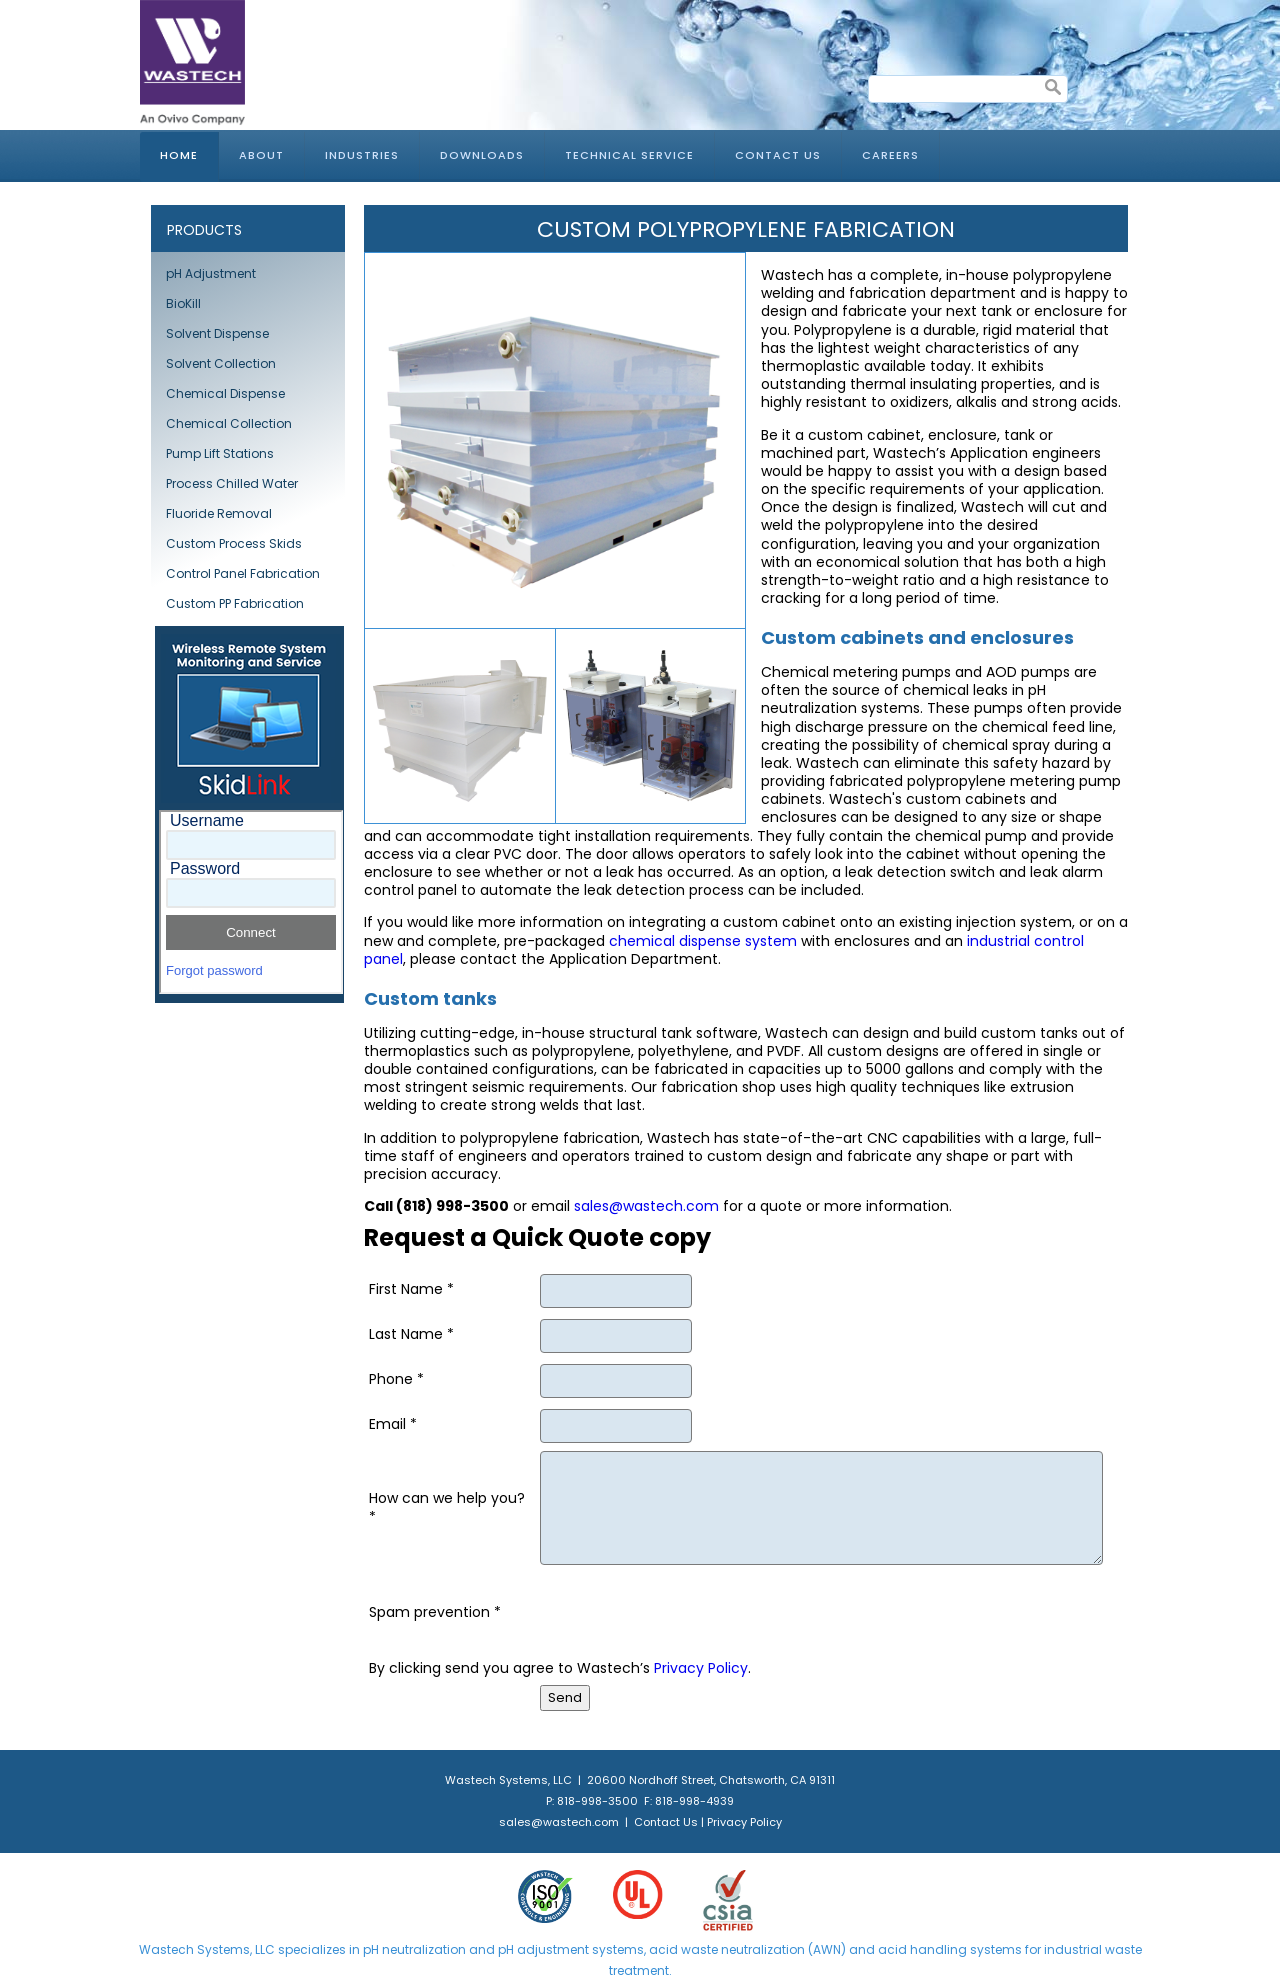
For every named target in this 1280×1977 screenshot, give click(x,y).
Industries (362, 155)
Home (179, 155)
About (261, 155)
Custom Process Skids (234, 543)
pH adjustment (542, 1949)
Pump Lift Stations (220, 453)
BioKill (183, 303)
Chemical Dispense (225, 393)
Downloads (482, 155)
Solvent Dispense (217, 333)
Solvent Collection (221, 363)
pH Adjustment (211, 273)
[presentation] (692, 1612)
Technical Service (629, 155)
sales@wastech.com (646, 1206)
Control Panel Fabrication (243, 573)
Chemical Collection (229, 423)
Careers (890, 155)
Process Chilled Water (232, 483)
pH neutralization (414, 1949)
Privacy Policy (701, 1668)
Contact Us (778, 155)
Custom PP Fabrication (235, 603)
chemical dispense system (703, 941)
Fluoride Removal (219, 513)
